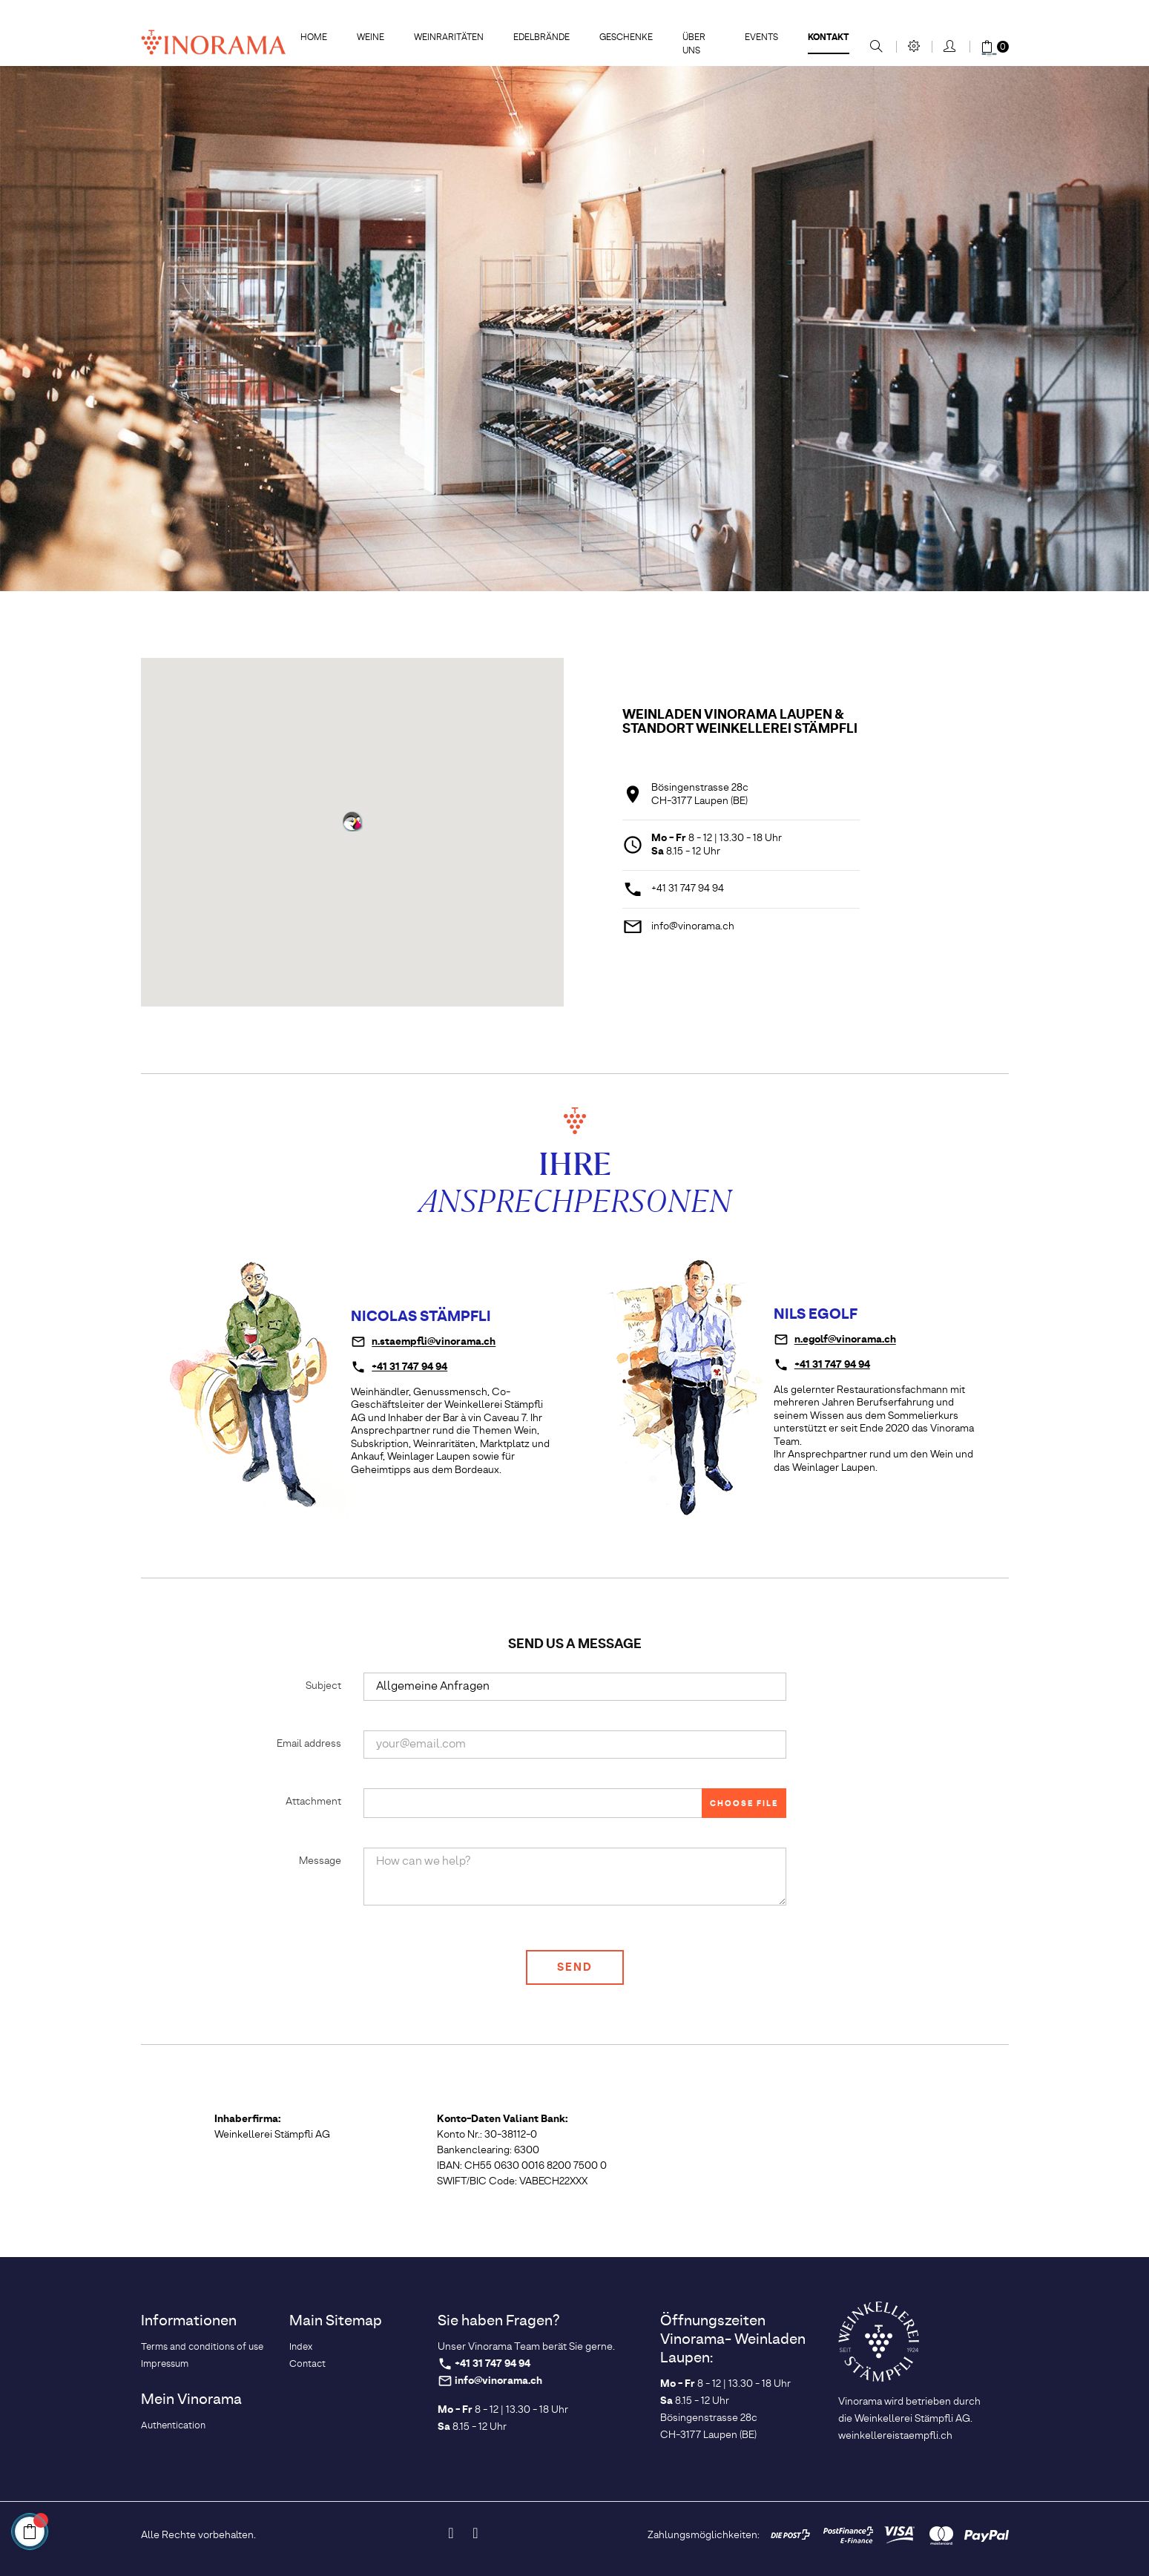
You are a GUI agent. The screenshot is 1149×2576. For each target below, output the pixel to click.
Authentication (173, 2426)
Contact (307, 2364)
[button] (352, 821)
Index (300, 2347)
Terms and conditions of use (202, 2347)
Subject (323, 1686)
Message (320, 1861)
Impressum (164, 2364)
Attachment (313, 1801)
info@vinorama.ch (692, 926)
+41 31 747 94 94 (687, 888)
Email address (309, 1743)
